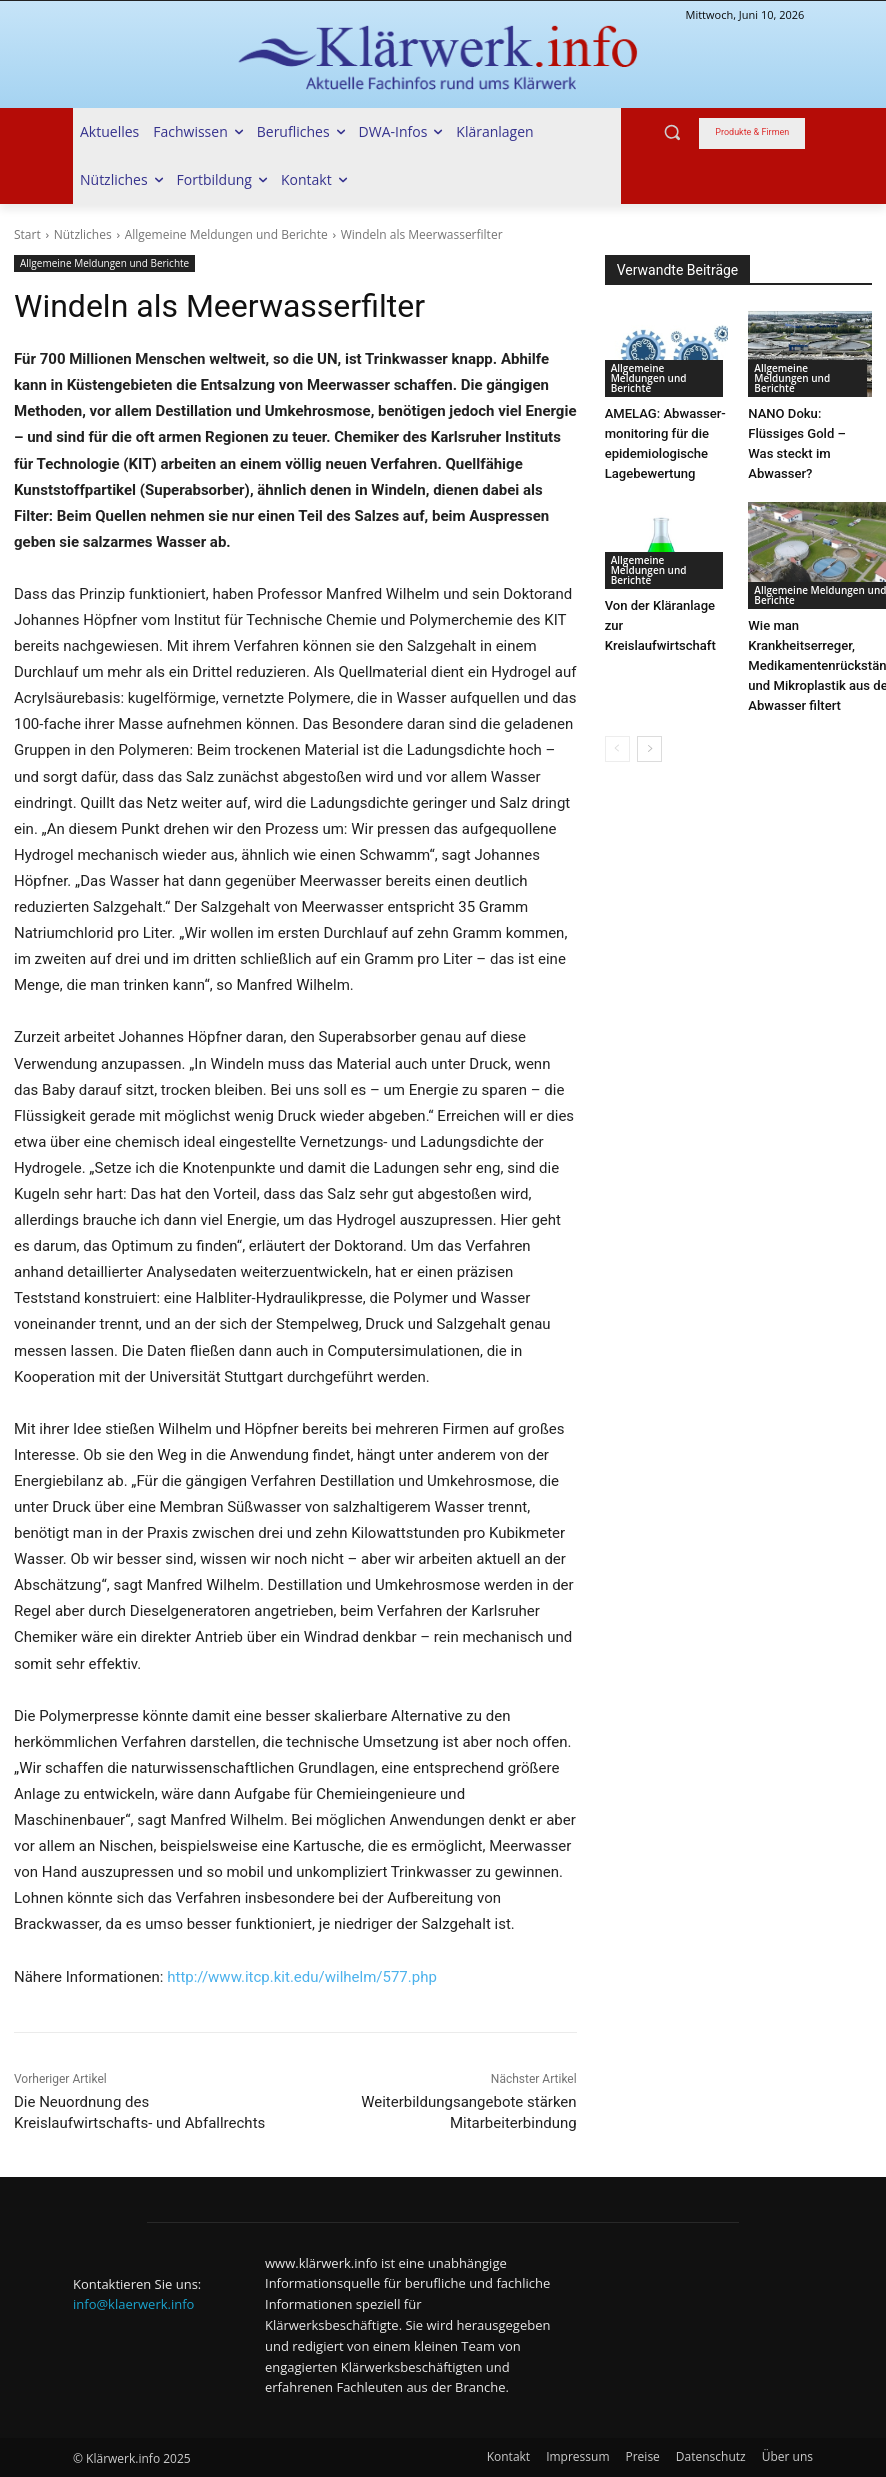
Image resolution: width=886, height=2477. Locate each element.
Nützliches (83, 234)
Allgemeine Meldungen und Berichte (226, 234)
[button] (672, 132)
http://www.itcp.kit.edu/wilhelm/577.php (302, 1977)
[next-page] (649, 749)
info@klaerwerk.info (133, 2304)
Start (27, 234)
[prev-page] (617, 749)
